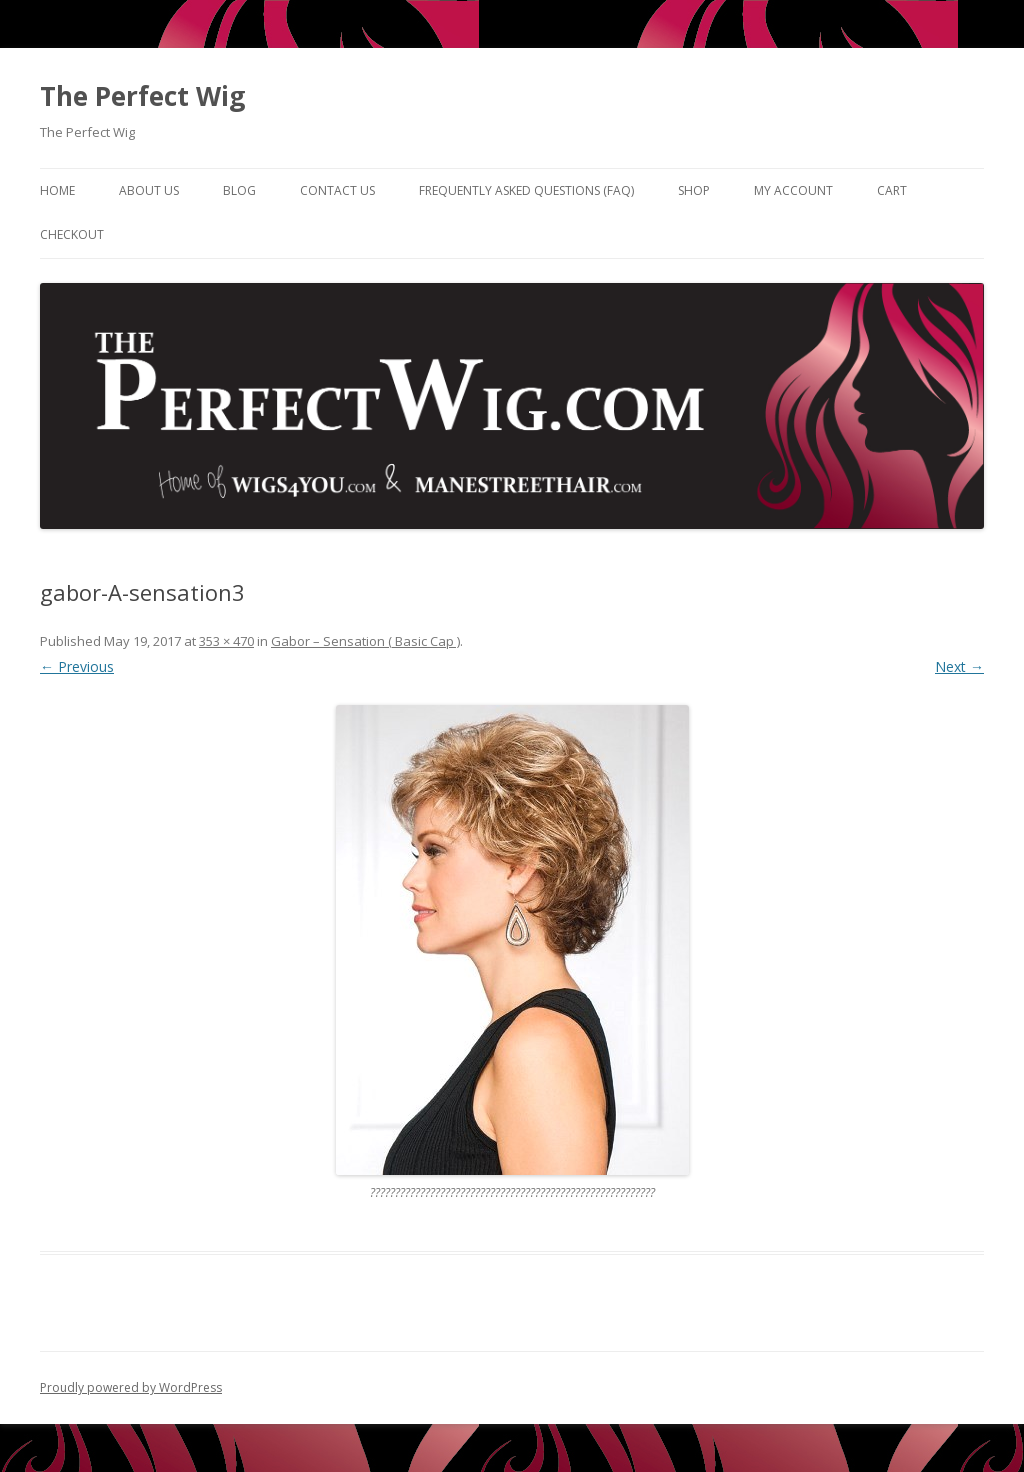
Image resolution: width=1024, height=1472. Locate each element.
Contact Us (337, 190)
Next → (959, 666)
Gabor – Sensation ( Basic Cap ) (365, 641)
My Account (793, 190)
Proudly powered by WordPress (131, 1387)
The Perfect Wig (142, 96)
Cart (892, 190)
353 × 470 (226, 641)
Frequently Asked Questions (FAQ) (526, 190)
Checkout (72, 234)
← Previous (77, 666)
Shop (694, 190)
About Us (149, 190)
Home (57, 190)
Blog (239, 190)
